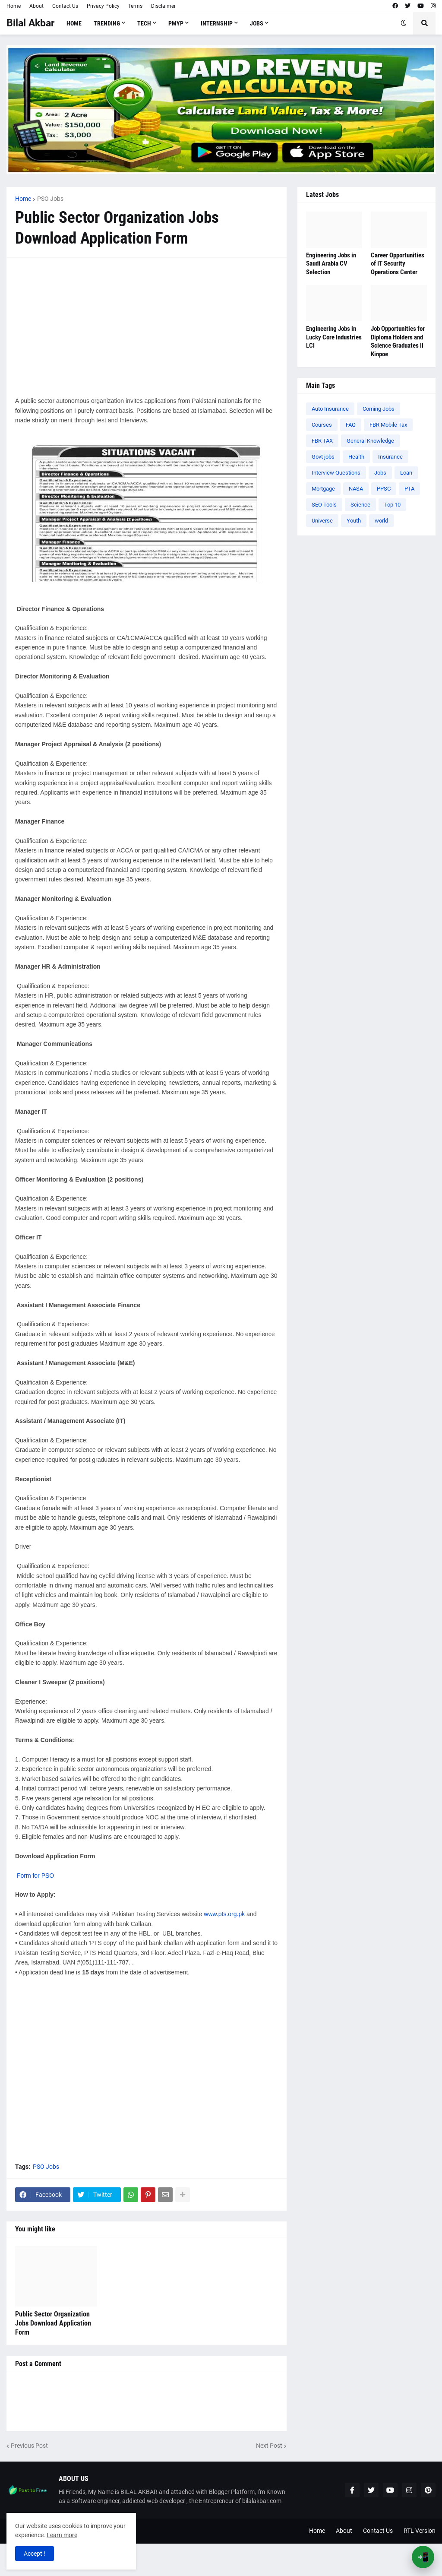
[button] (403, 23)
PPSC (384, 488)
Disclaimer (163, 6)
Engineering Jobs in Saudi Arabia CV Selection (331, 263)
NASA (356, 488)
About (36, 6)
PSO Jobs (50, 199)
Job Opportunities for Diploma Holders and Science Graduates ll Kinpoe (398, 341)
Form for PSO (34, 1875)
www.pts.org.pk (224, 1914)
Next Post (269, 2445)
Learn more (62, 2535)
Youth (354, 520)
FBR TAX (322, 440)
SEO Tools (324, 504)
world (381, 520)
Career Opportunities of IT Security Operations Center (397, 263)
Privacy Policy (103, 6)
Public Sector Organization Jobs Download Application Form (53, 2323)
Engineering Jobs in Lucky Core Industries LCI (334, 337)
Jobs (380, 472)
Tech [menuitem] (144, 23)
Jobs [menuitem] (256, 23)
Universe (322, 520)
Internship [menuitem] (217, 23)
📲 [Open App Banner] (423, 2557)
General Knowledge (370, 440)
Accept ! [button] (34, 2553)
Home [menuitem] (74, 23)
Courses (322, 424)
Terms (135, 6)
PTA (409, 488)
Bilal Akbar (30, 23)
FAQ (351, 424)
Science (360, 504)
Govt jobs (323, 456)
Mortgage (323, 488)
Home (13, 6)
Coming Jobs (379, 409)
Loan (406, 472)
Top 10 (392, 504)
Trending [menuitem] (107, 23)
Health (356, 456)
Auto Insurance (330, 409)
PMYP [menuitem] (175, 23)
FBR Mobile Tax (388, 424)
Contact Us (65, 6)
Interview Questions (336, 472)
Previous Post (29, 2445)
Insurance (390, 456)
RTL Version (420, 2530)
